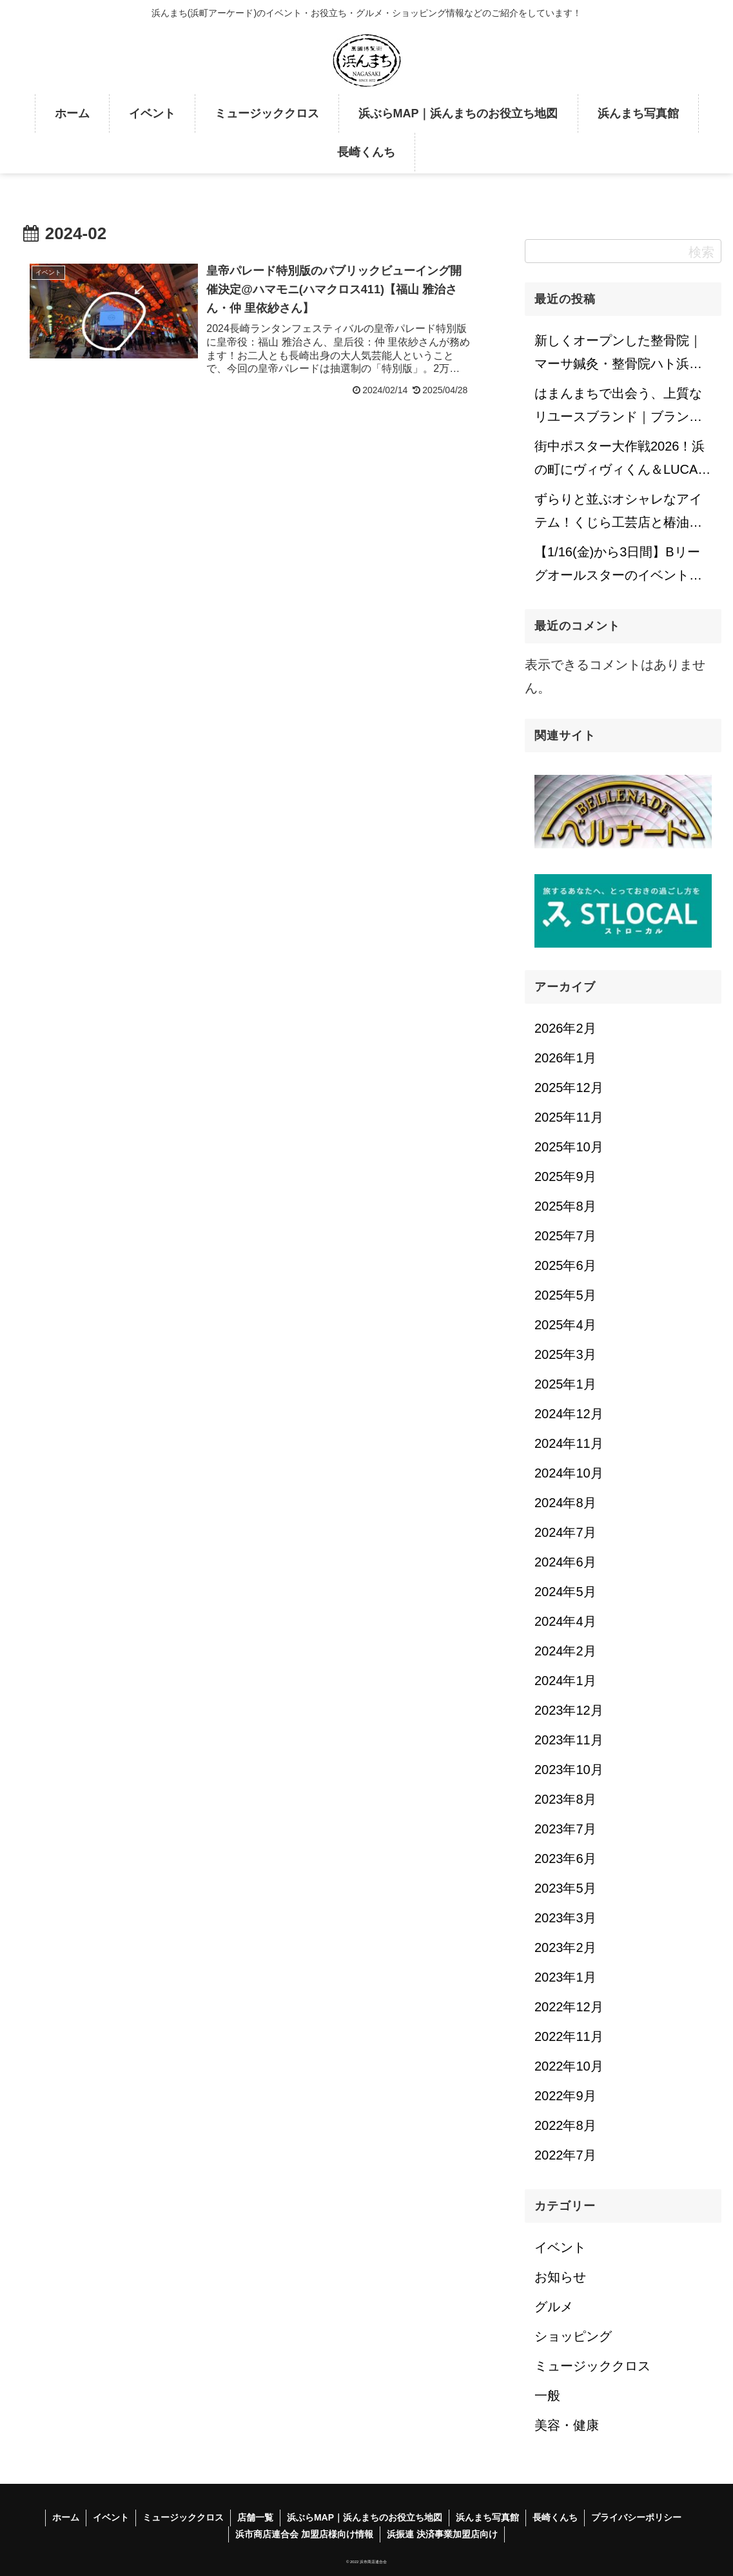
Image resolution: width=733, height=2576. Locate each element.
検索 (701, 252)
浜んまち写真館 (487, 2517)
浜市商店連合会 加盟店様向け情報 (304, 2534)
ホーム (65, 2517)
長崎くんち (555, 2517)
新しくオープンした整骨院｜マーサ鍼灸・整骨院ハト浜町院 (618, 355)
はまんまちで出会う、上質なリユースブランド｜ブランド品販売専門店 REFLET (618, 408)
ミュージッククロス (183, 2517)
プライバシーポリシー (636, 2517)
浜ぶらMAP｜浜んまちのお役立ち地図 (364, 2517)
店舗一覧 (255, 2517)
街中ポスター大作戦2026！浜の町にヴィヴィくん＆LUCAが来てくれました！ (622, 461)
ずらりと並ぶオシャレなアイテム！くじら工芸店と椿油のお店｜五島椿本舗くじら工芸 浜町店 (618, 514)
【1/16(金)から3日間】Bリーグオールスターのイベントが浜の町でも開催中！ (618, 567)
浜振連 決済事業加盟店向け (442, 2534)
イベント (111, 2517)
